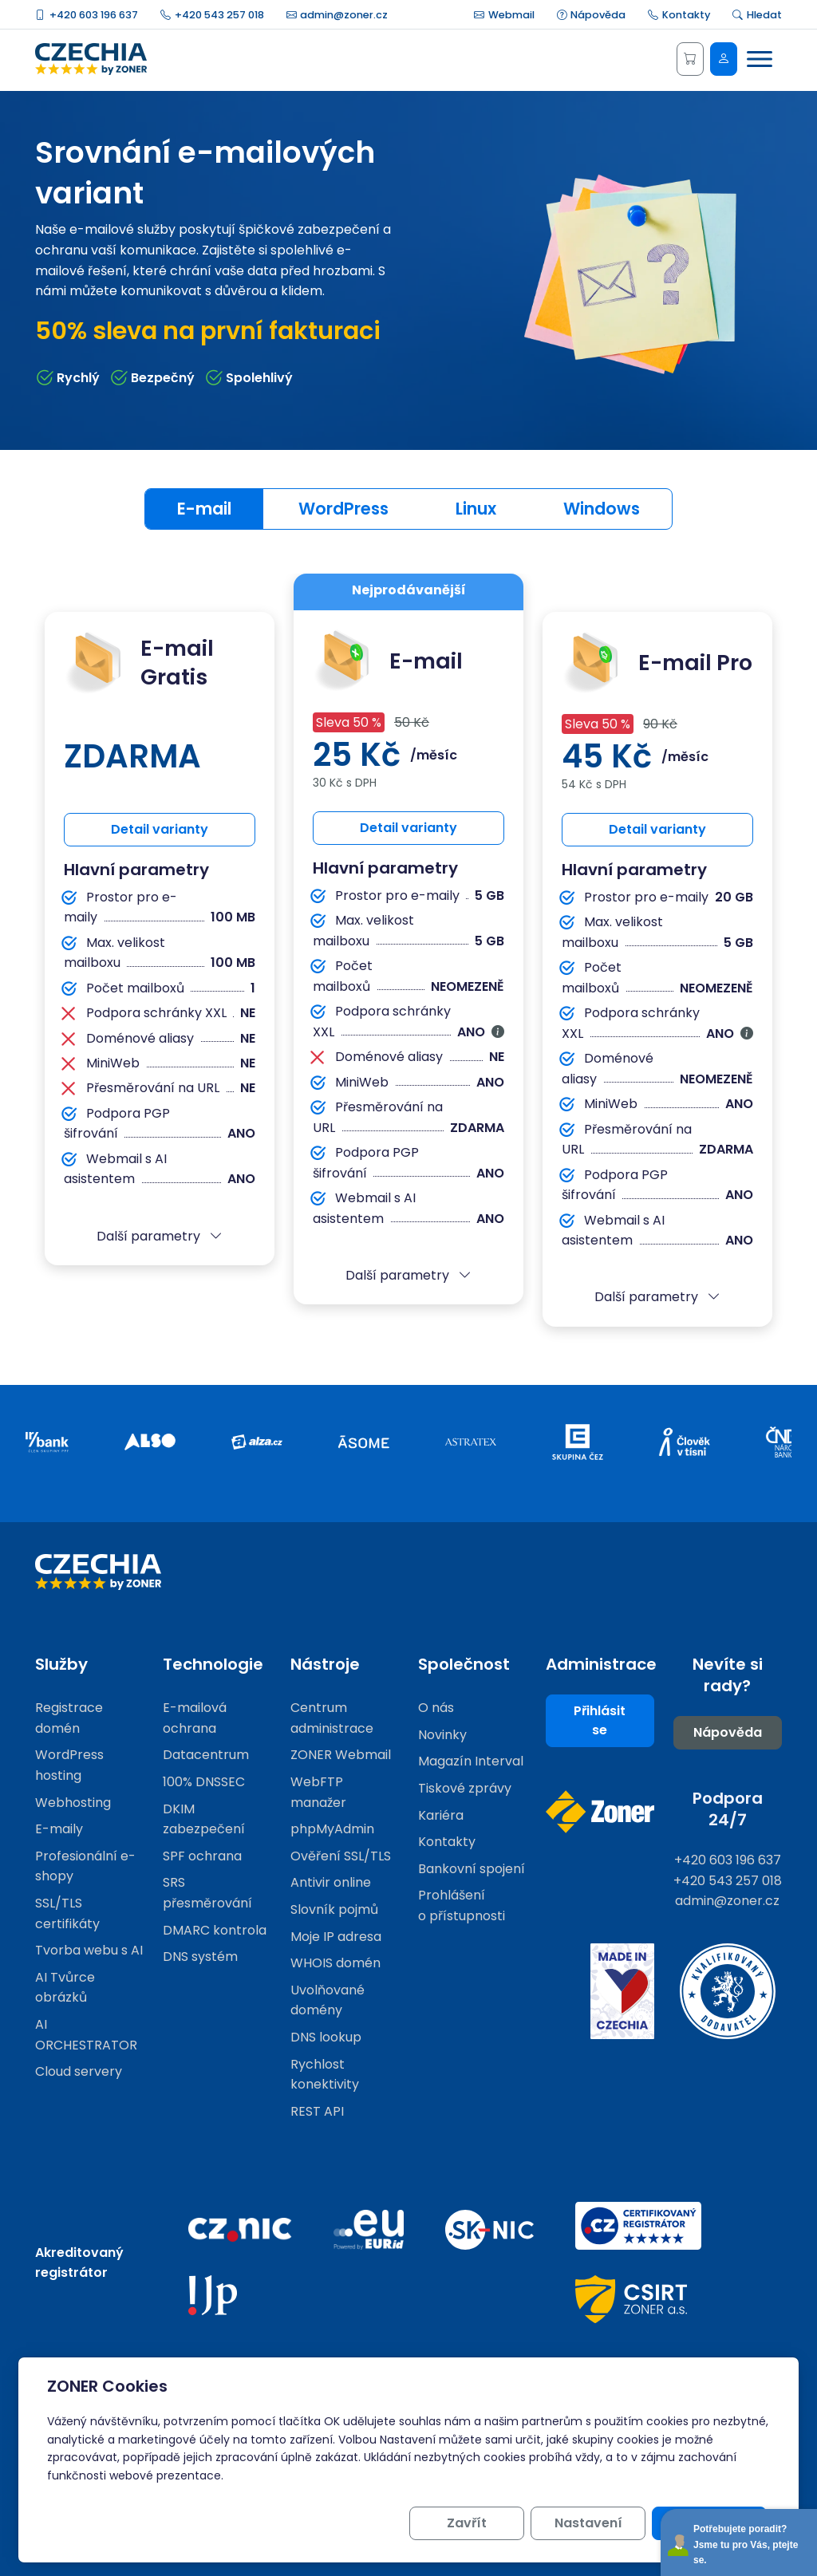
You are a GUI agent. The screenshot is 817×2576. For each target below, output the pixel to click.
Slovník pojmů (334, 1909)
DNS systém (200, 1956)
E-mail (204, 508)
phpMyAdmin (332, 1829)
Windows (601, 508)
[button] (160, 1236)
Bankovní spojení (471, 1869)
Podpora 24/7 (728, 1809)
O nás (436, 1707)
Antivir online (330, 1882)
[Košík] (690, 59)
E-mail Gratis (139, 663)
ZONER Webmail (340, 1755)
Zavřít (467, 2523)
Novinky (442, 1735)
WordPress (343, 508)
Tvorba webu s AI (89, 1950)
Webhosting (73, 1802)
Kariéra (441, 1815)
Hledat (757, 15)
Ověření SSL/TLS (340, 1856)
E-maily (59, 1829)
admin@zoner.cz (337, 15)
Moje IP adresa (335, 1936)
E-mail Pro (657, 663)
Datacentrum (206, 1755)
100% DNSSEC (204, 1782)
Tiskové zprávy (464, 1788)
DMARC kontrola (214, 1930)
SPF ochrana (202, 1856)
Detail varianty (159, 829)
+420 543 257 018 (212, 15)
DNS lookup (325, 2037)
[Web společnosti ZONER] (600, 1812)
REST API (317, 2111)
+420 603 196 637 (86, 15)
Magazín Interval (470, 1761)
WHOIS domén (335, 1963)
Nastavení (588, 2523)
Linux (476, 508)
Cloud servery (78, 2071)
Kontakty (679, 15)
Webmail (504, 15)
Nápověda (591, 15)
